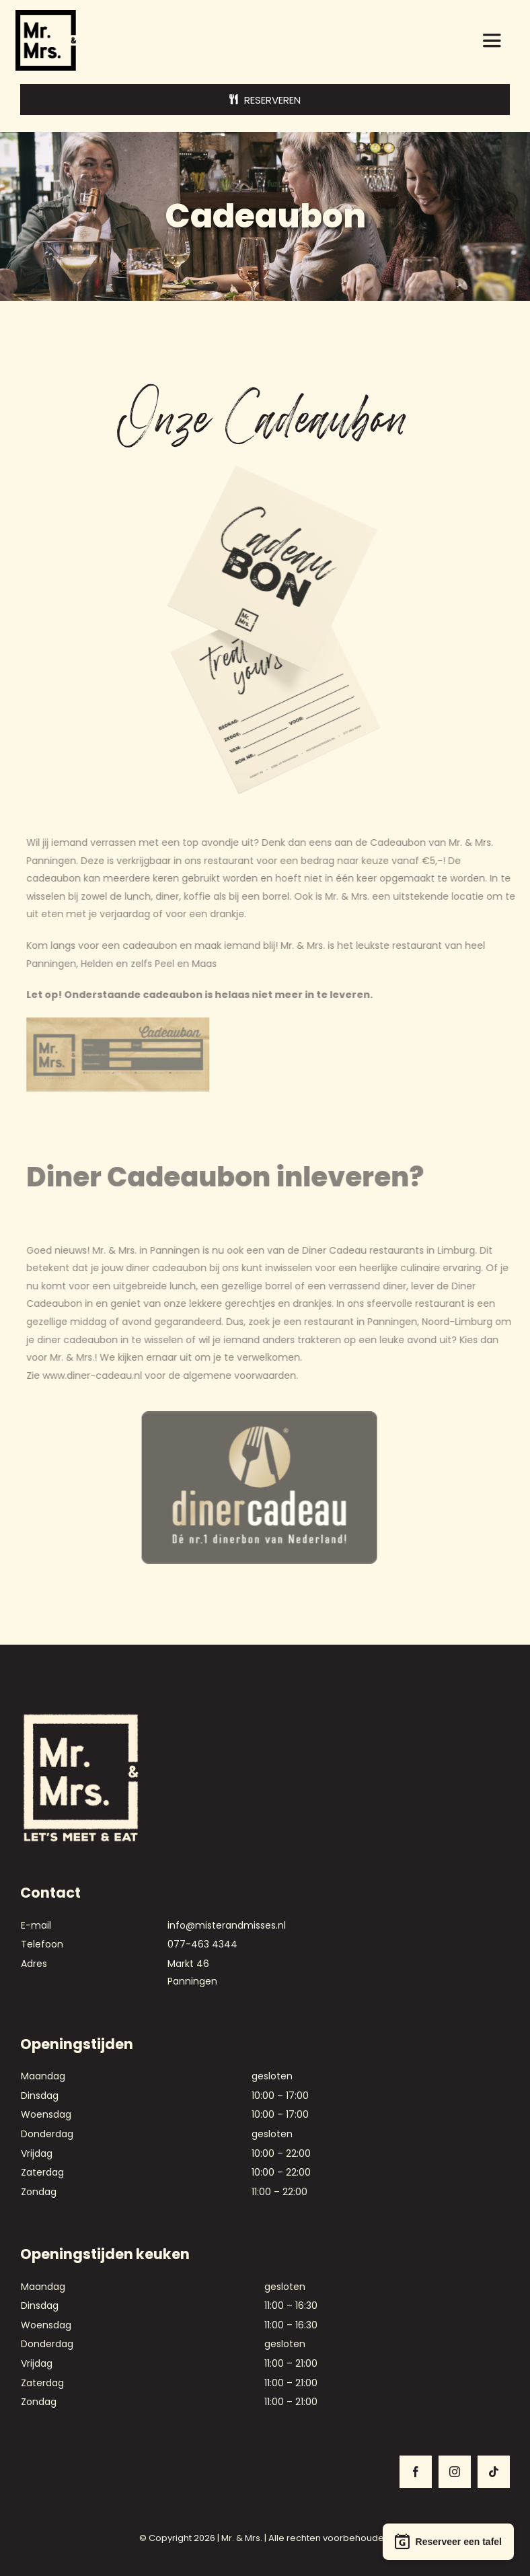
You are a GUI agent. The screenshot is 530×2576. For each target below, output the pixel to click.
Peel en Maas (190, 963)
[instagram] (455, 2472)
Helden (101, 963)
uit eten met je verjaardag (93, 914)
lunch (142, 896)
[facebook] (416, 2472)
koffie (201, 896)
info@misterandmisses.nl (226, 1925)
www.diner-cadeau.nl (97, 1375)
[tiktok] (494, 2472)
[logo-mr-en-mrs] (45, 15)
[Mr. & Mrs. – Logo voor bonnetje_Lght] (80, 1716)
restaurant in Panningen (365, 1321)
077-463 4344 (202, 1944)
